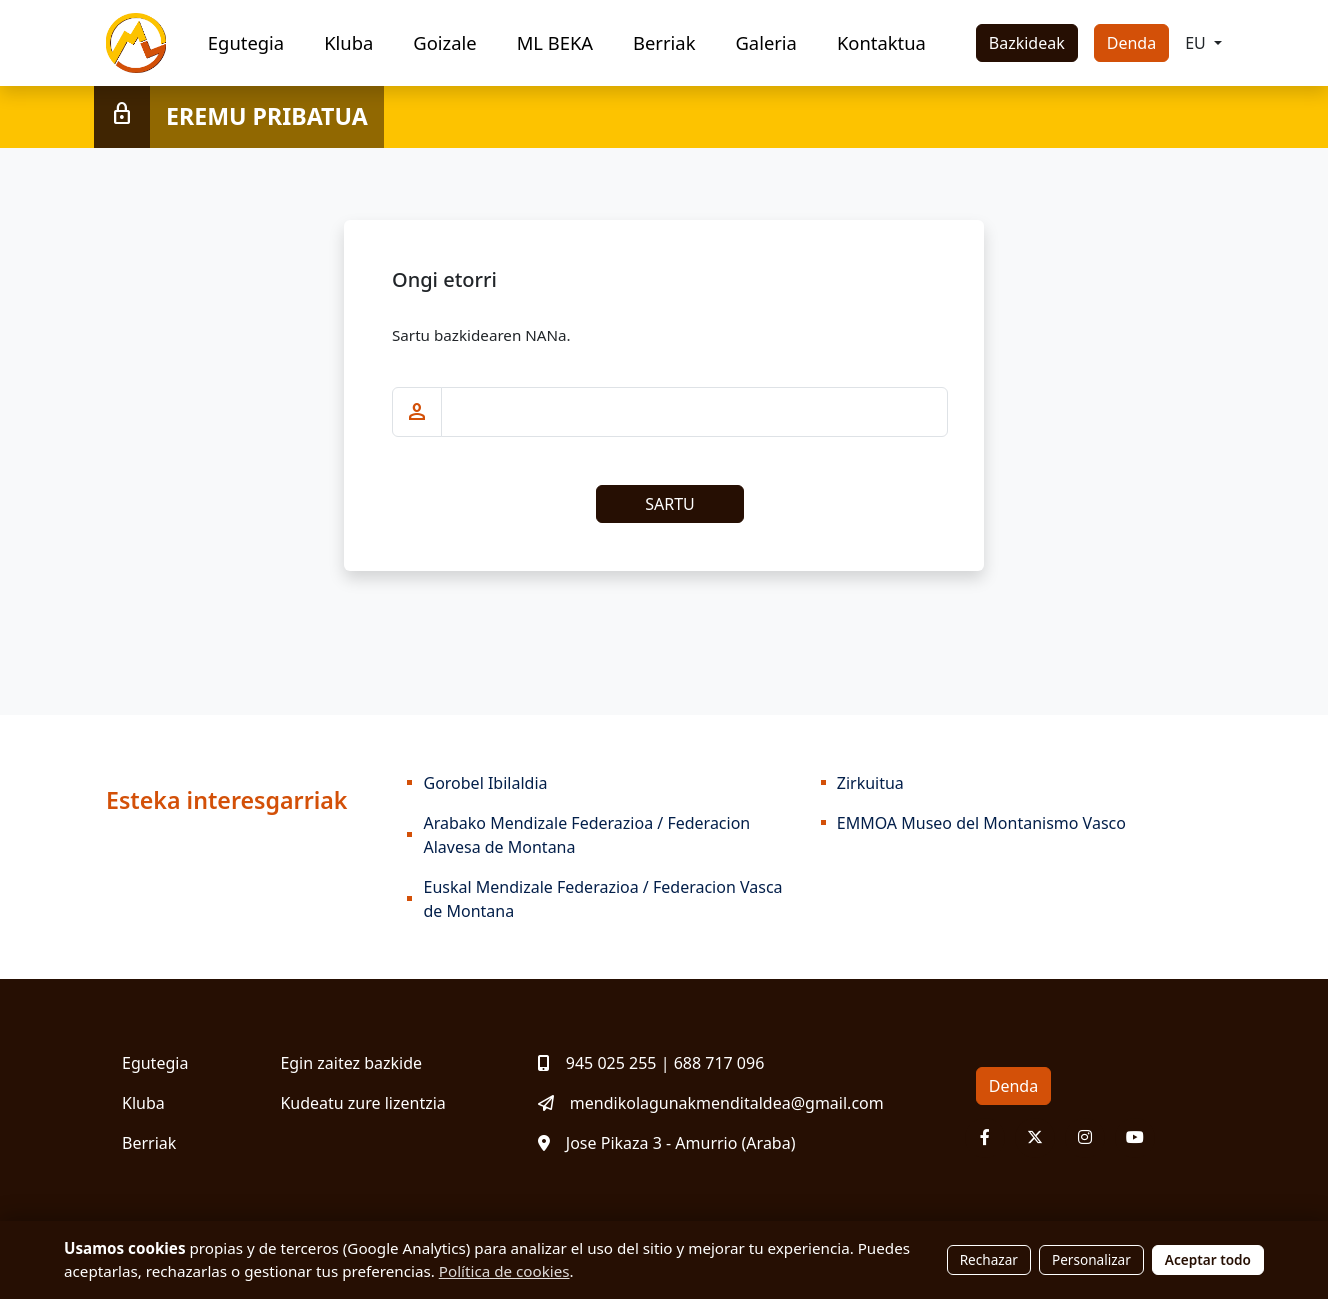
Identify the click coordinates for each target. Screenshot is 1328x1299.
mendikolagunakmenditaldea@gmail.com (711, 1103)
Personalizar (1091, 1259)
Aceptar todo (1208, 1259)
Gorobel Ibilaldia (485, 783)
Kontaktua (881, 42)
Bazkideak (1027, 43)
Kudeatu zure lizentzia (362, 1103)
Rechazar (989, 1259)
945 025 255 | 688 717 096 (651, 1063)
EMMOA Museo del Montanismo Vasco (981, 823)
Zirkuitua (870, 783)
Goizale (444, 42)
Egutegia (246, 42)
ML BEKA (555, 42)
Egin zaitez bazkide (351, 1063)
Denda (1131, 43)
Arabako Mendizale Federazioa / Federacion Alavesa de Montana (586, 835)
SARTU (670, 504)
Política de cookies (504, 1271)
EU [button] (1197, 43)
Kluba (348, 42)
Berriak (664, 42)
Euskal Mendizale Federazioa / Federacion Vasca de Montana (602, 899)
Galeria (765, 42)
